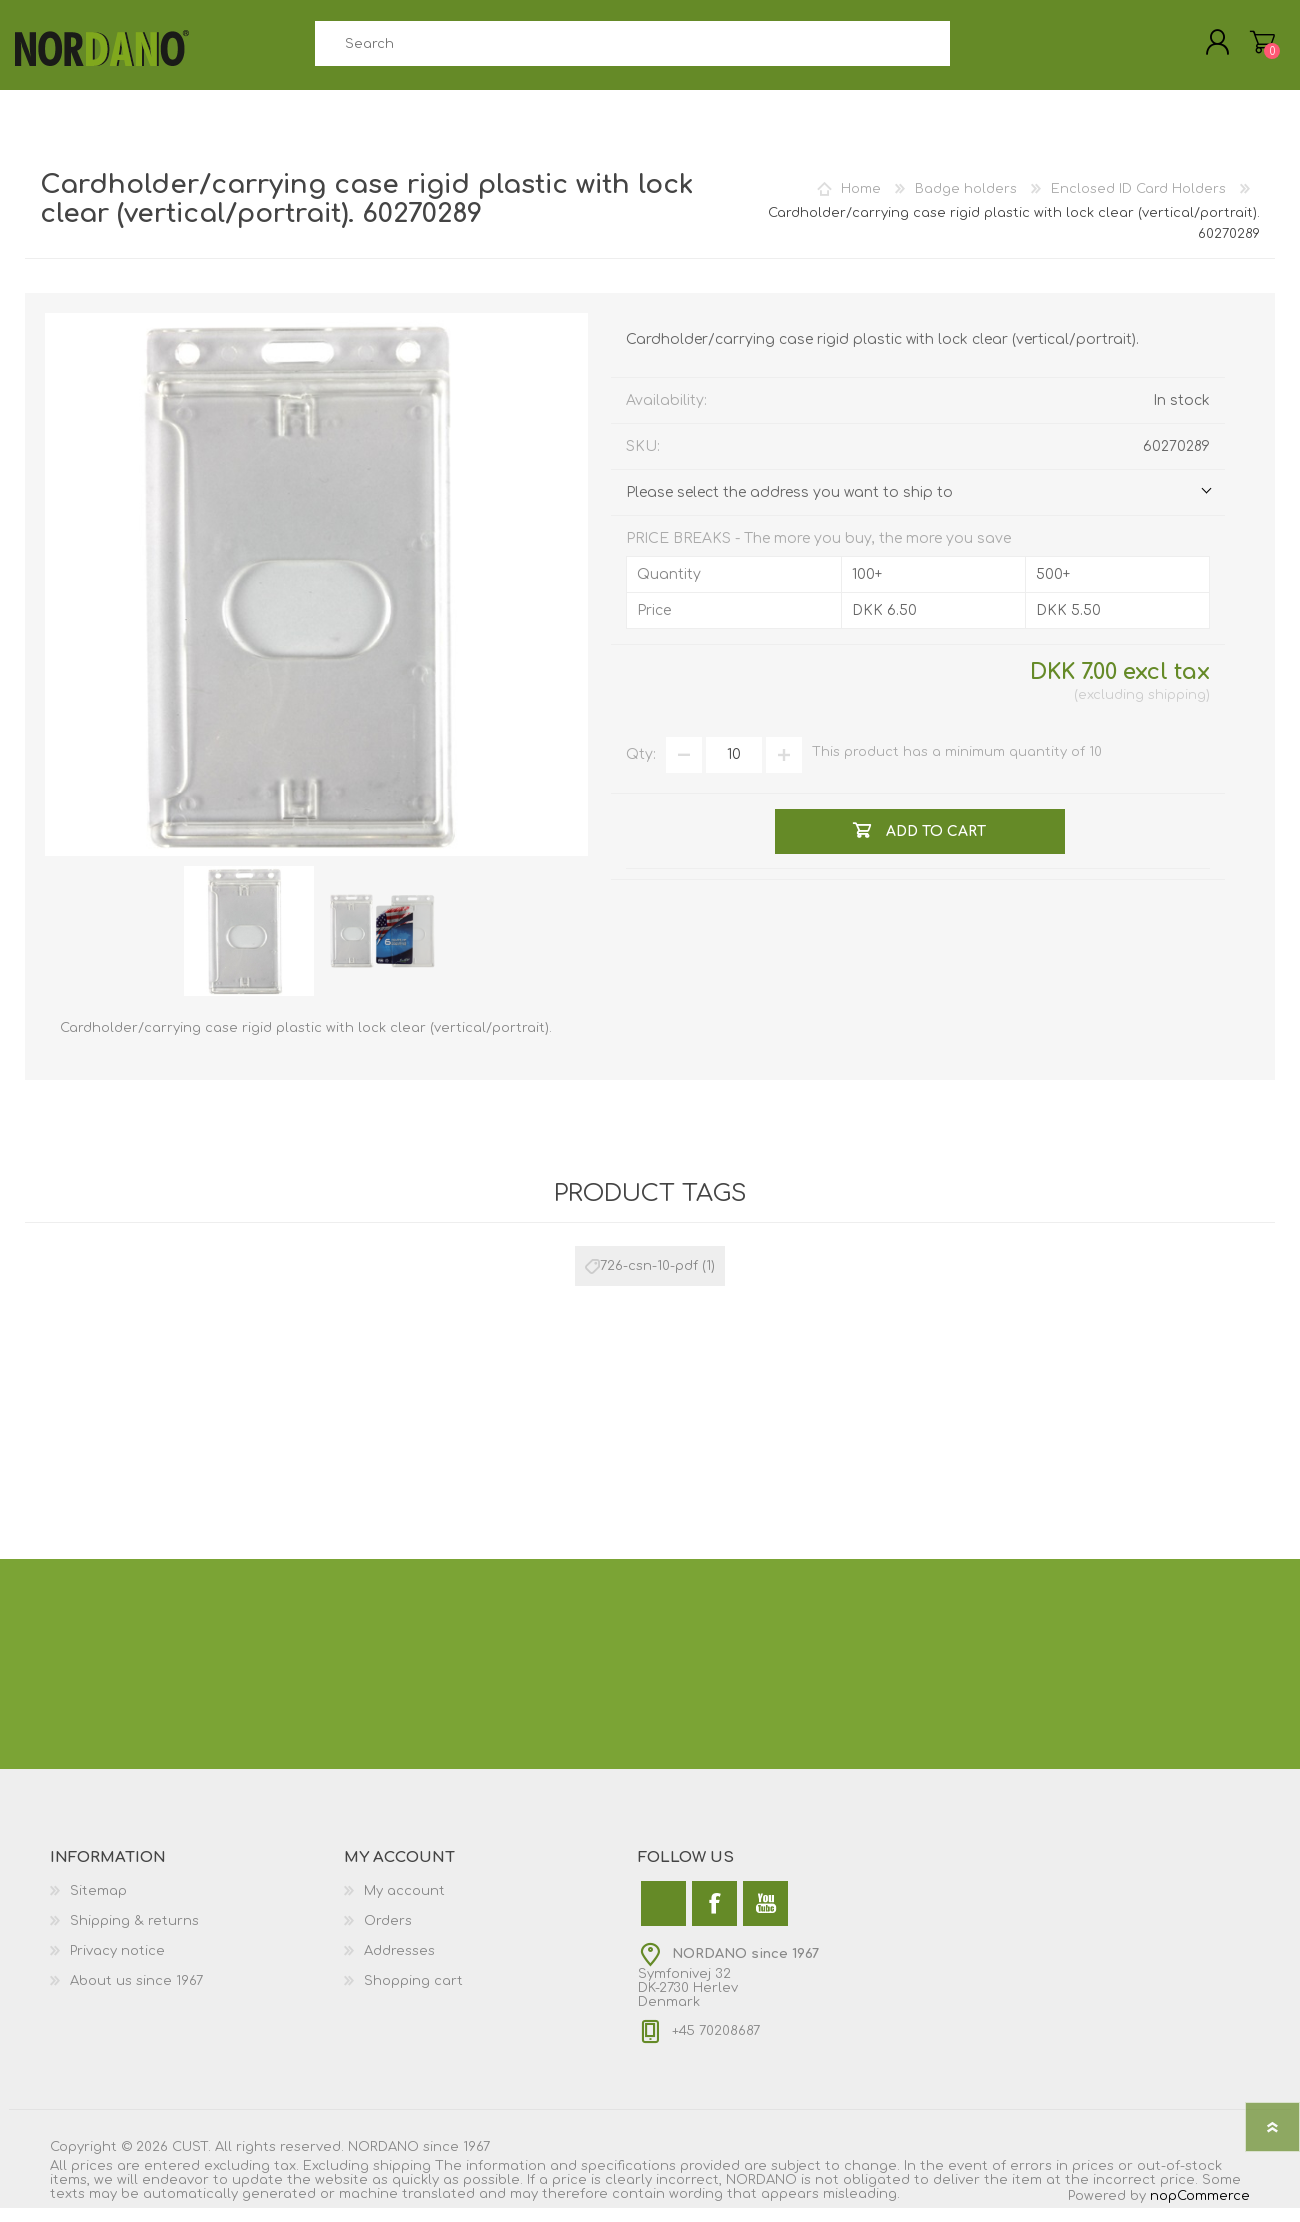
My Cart (1252, 49)
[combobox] (632, 50)
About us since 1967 (136, 1995)
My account (404, 1905)
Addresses (399, 1965)
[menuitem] (197, 1905)
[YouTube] (765, 1917)
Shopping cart (413, 1995)
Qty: (641, 768)
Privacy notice (117, 1965)
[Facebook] (714, 1917)
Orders (388, 1935)
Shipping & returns (134, 1935)
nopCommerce (1200, 2210)
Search (972, 50)
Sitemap (98, 1905)
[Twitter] (663, 1917)
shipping (1177, 709)
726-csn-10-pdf (649, 1280)
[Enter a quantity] (734, 769)
